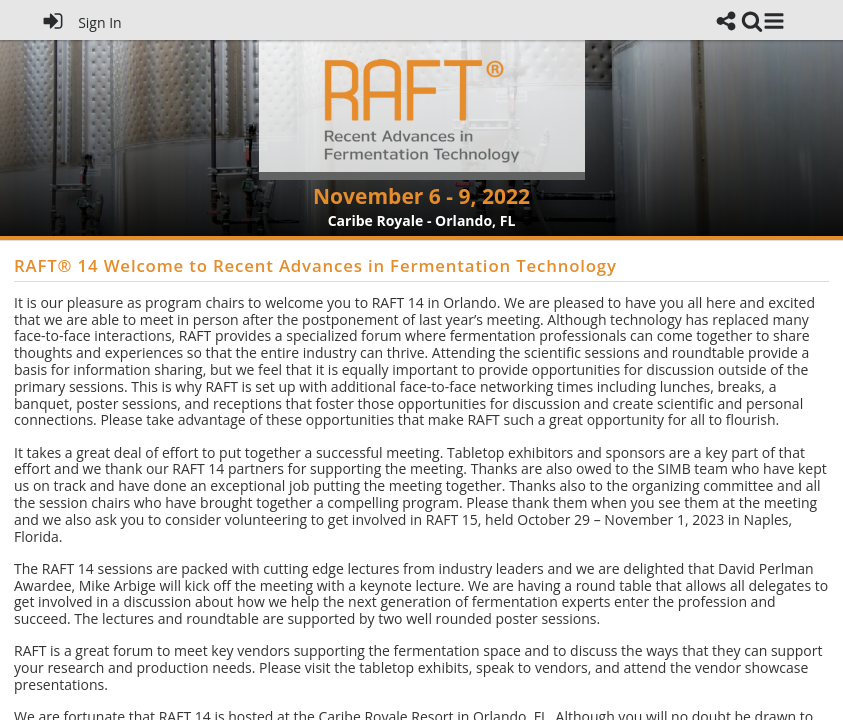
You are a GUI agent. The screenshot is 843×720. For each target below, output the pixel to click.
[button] (774, 21)
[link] (752, 21)
